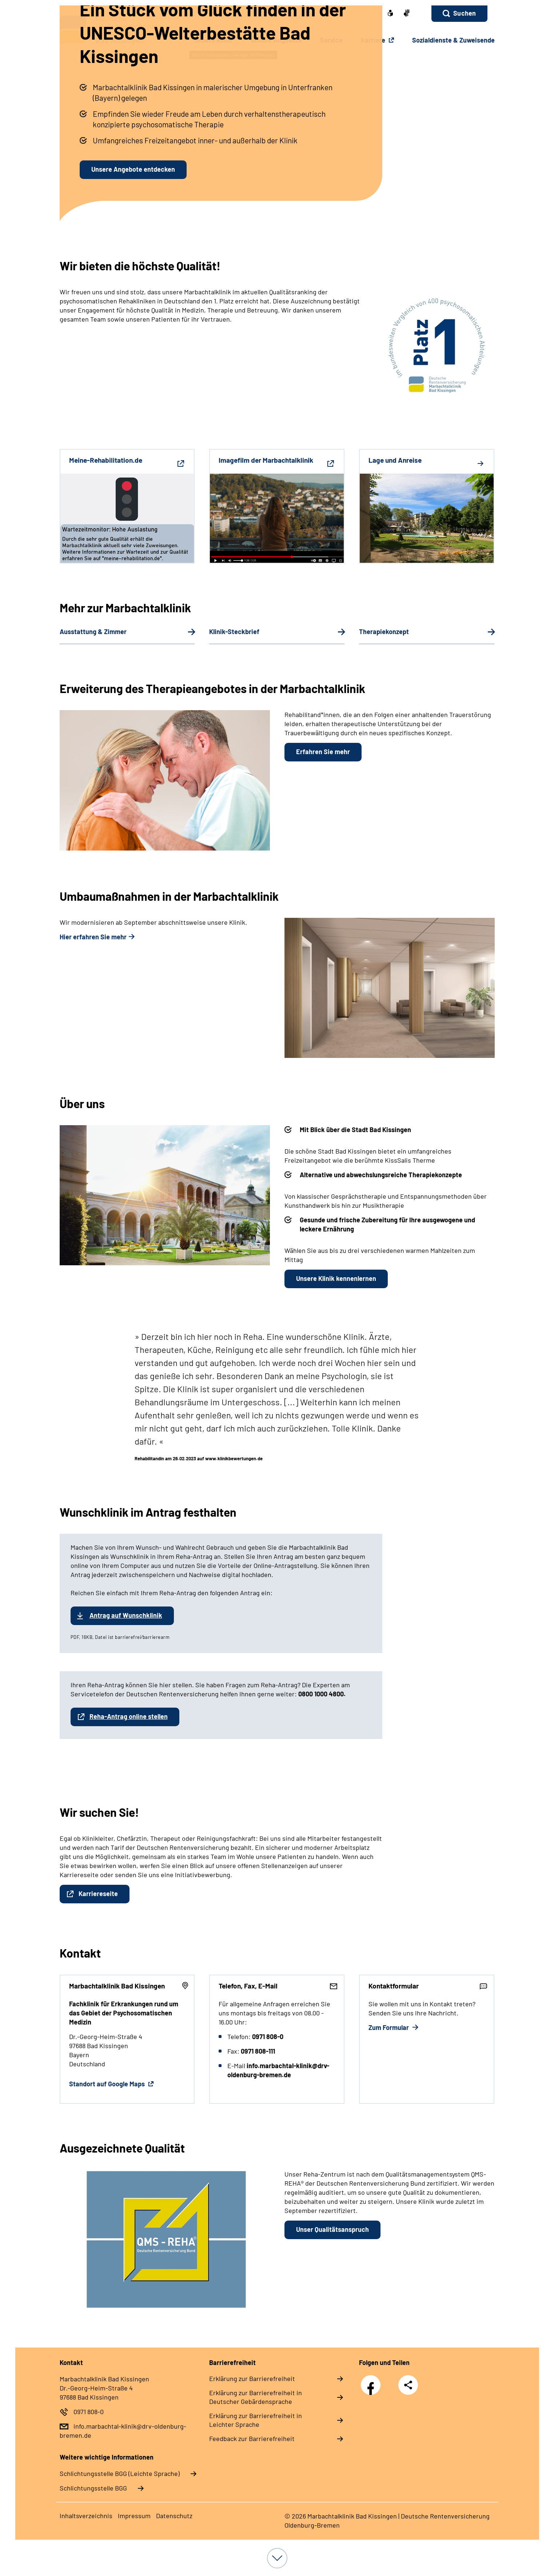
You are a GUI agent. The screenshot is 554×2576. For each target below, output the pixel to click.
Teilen (408, 2385)
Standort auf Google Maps (107, 2084)
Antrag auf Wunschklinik (125, 1615)
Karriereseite (98, 1894)
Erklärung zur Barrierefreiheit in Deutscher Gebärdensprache (255, 2397)
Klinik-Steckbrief (234, 632)
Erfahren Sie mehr (323, 752)
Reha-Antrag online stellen (128, 1716)
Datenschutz (174, 2516)
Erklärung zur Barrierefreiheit (252, 2378)
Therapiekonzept (384, 632)
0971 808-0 (88, 2412)
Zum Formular (389, 2027)
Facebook (372, 2381)
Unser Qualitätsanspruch (332, 2229)
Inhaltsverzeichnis (86, 2516)
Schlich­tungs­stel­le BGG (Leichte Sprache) (120, 2473)
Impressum (134, 2516)
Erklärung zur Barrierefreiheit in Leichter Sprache (255, 2420)
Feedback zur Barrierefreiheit (252, 2438)
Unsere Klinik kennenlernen (336, 1278)
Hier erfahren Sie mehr (93, 937)
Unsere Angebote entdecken (133, 169)
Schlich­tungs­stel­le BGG (93, 2488)
